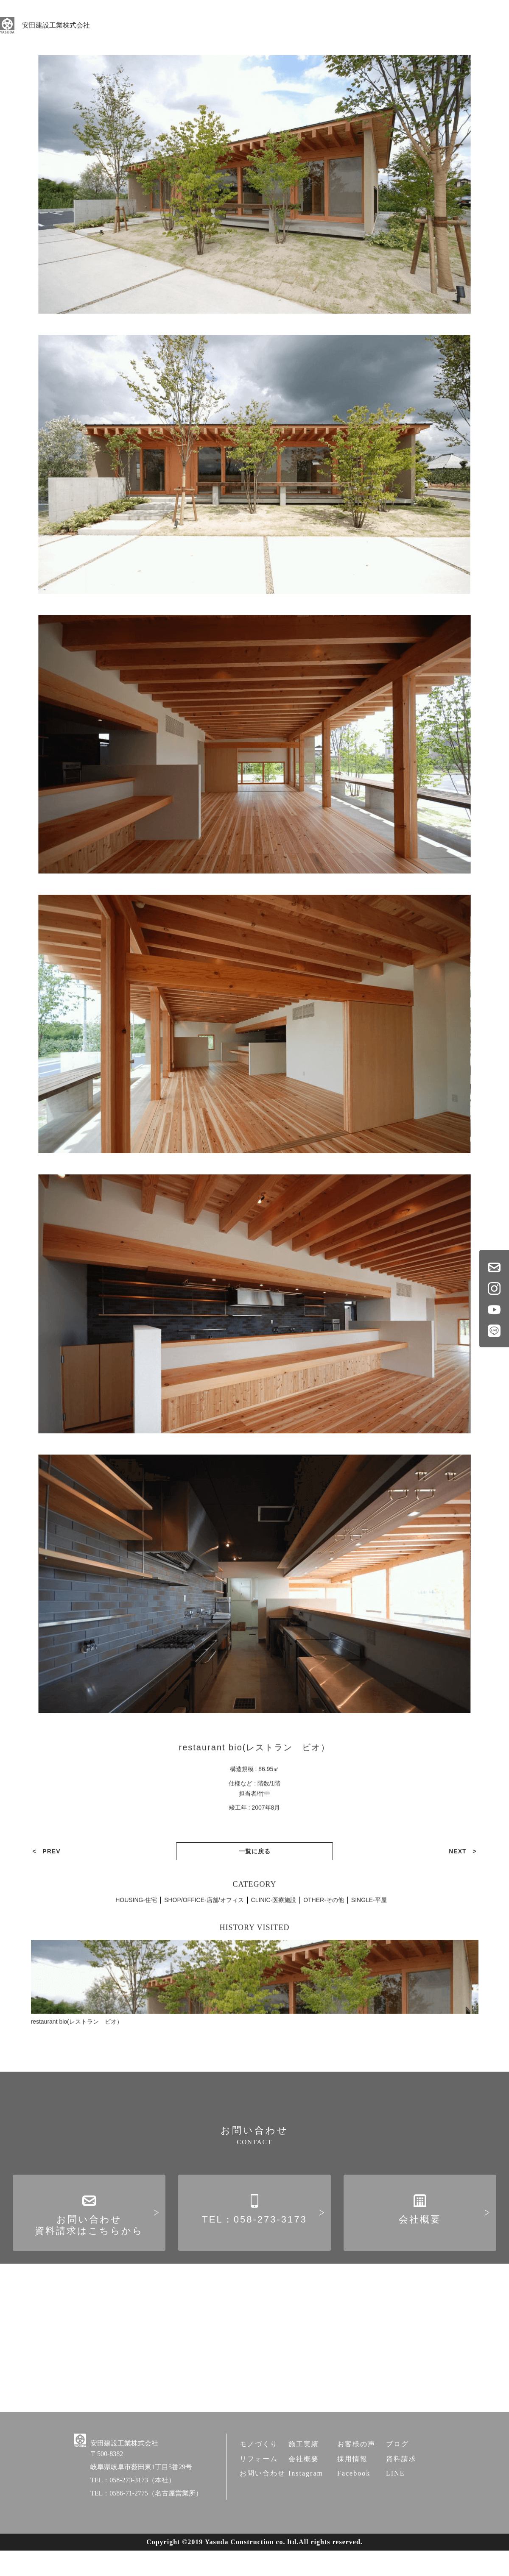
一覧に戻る (255, 1837)
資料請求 (401, 2487)
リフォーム (259, 2487)
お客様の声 (356, 2473)
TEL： (254, 2237)
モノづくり (259, 2473)
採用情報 (352, 2487)
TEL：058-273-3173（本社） (132, 2509)
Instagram (305, 2502)
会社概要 (420, 2237)
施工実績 (303, 2473)
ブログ (397, 2473)
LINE (395, 2502)
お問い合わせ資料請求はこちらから (89, 2243)
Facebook (353, 2502)
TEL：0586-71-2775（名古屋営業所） (146, 2522)
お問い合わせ (262, 2502)
